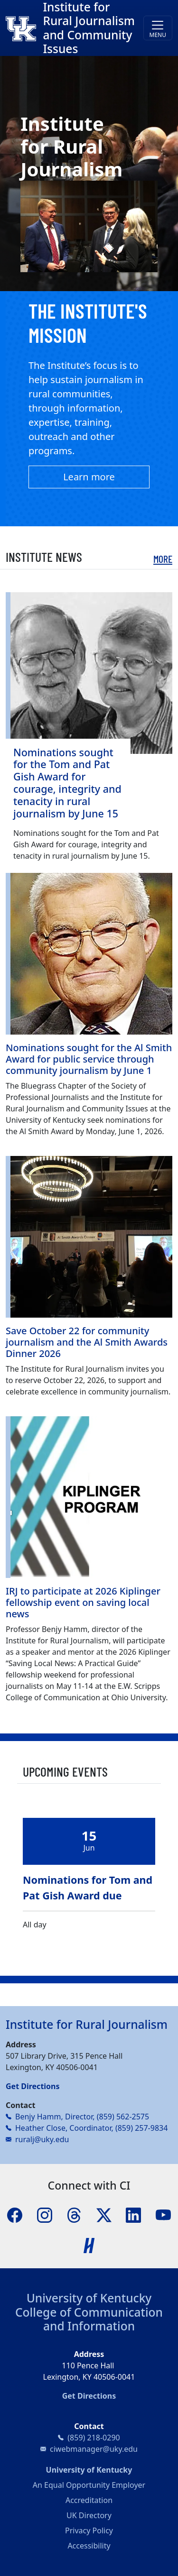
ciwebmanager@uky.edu (94, 2449)
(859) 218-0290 (93, 2437)
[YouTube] (163, 2214)
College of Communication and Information (89, 2319)
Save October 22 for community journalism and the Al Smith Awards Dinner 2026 (87, 1342)
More (162, 558)
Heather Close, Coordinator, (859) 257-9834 (91, 2128)
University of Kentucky (89, 2298)
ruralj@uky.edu (42, 2139)
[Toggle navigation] (157, 28)
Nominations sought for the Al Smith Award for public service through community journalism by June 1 (89, 1059)
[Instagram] (44, 2214)
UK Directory (89, 2515)
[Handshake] (89, 2244)
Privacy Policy (89, 2530)
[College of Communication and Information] (24, 28)
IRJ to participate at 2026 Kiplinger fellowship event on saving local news (83, 1602)
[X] (104, 2214)
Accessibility (88, 2545)
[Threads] (74, 2214)
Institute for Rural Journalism (87, 2024)
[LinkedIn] (133, 2214)
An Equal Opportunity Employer (89, 2485)
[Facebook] (14, 2214)
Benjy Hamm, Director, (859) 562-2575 (82, 2116)
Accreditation (89, 2500)
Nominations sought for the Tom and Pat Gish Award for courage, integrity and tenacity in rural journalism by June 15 (67, 782)
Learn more (89, 476)
